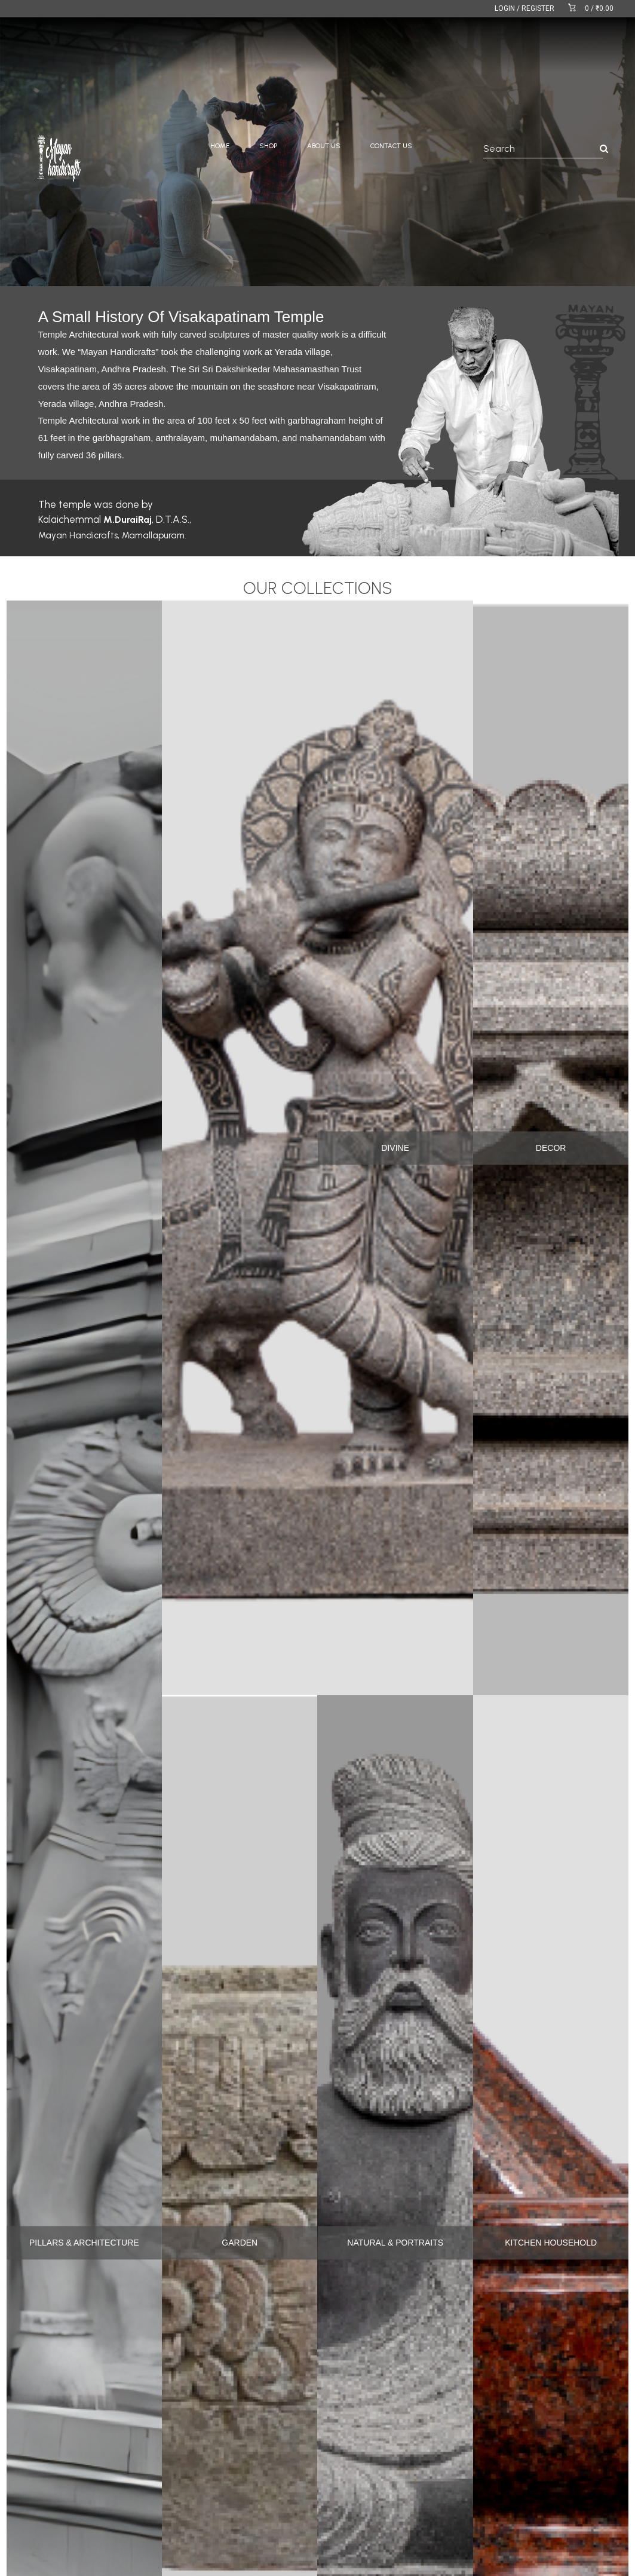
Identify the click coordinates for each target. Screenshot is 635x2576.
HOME (219, 146)
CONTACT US (391, 146)
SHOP (268, 146)
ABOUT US (323, 146)
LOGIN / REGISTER (524, 8)
